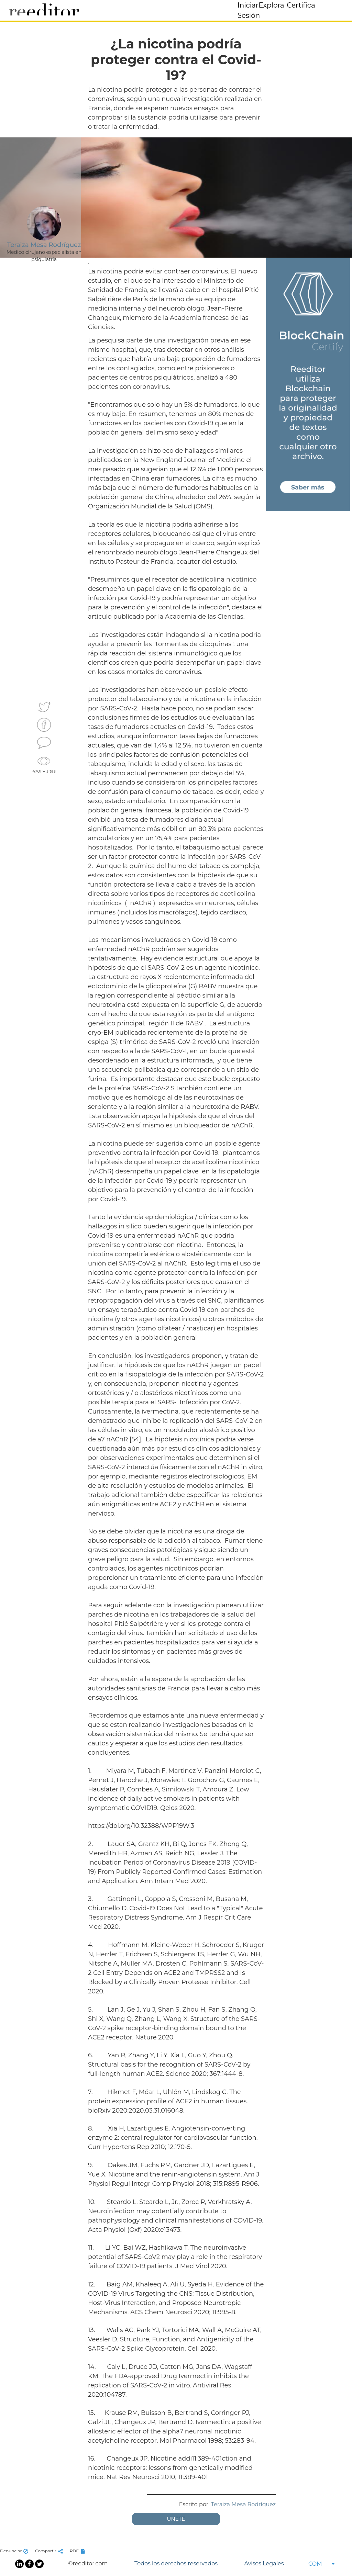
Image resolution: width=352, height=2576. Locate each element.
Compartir (50, 2550)
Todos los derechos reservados (176, 2563)
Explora (271, 5)
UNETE (176, 2519)
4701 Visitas (44, 764)
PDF (78, 2550)
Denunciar (15, 2550)
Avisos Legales (264, 2563)
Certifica (301, 5)
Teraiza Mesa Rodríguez (243, 2504)
